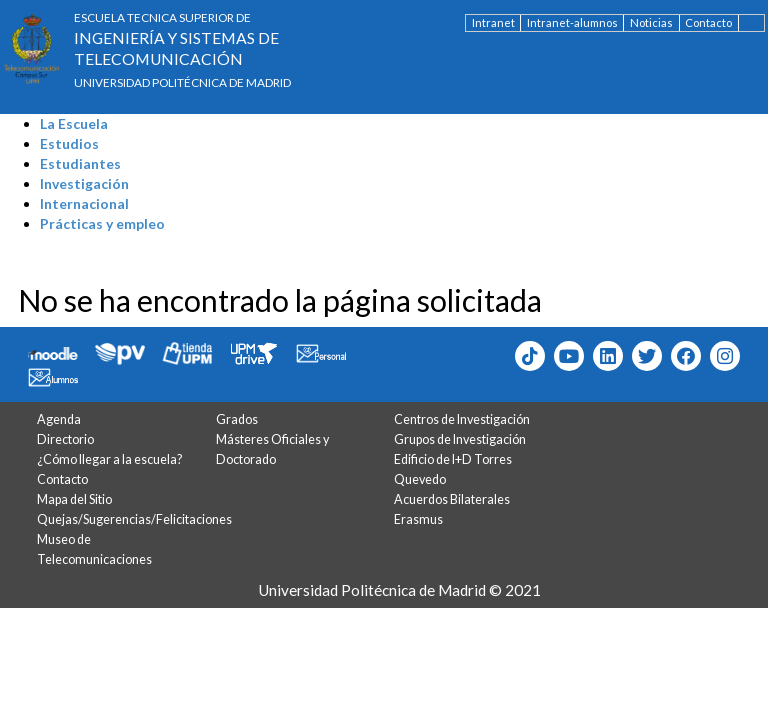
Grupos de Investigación (460, 439)
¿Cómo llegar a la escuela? (109, 459)
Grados (237, 419)
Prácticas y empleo (102, 223)
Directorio (65, 439)
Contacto (708, 22)
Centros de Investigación (462, 419)
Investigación (84, 183)
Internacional (84, 203)
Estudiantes (80, 163)
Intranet (493, 22)
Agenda (59, 419)
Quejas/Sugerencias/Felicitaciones (134, 519)
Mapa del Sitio (74, 499)
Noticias (651, 22)
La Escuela (74, 123)
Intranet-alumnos (572, 22)
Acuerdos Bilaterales (452, 499)
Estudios (69, 143)
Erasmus (418, 519)
